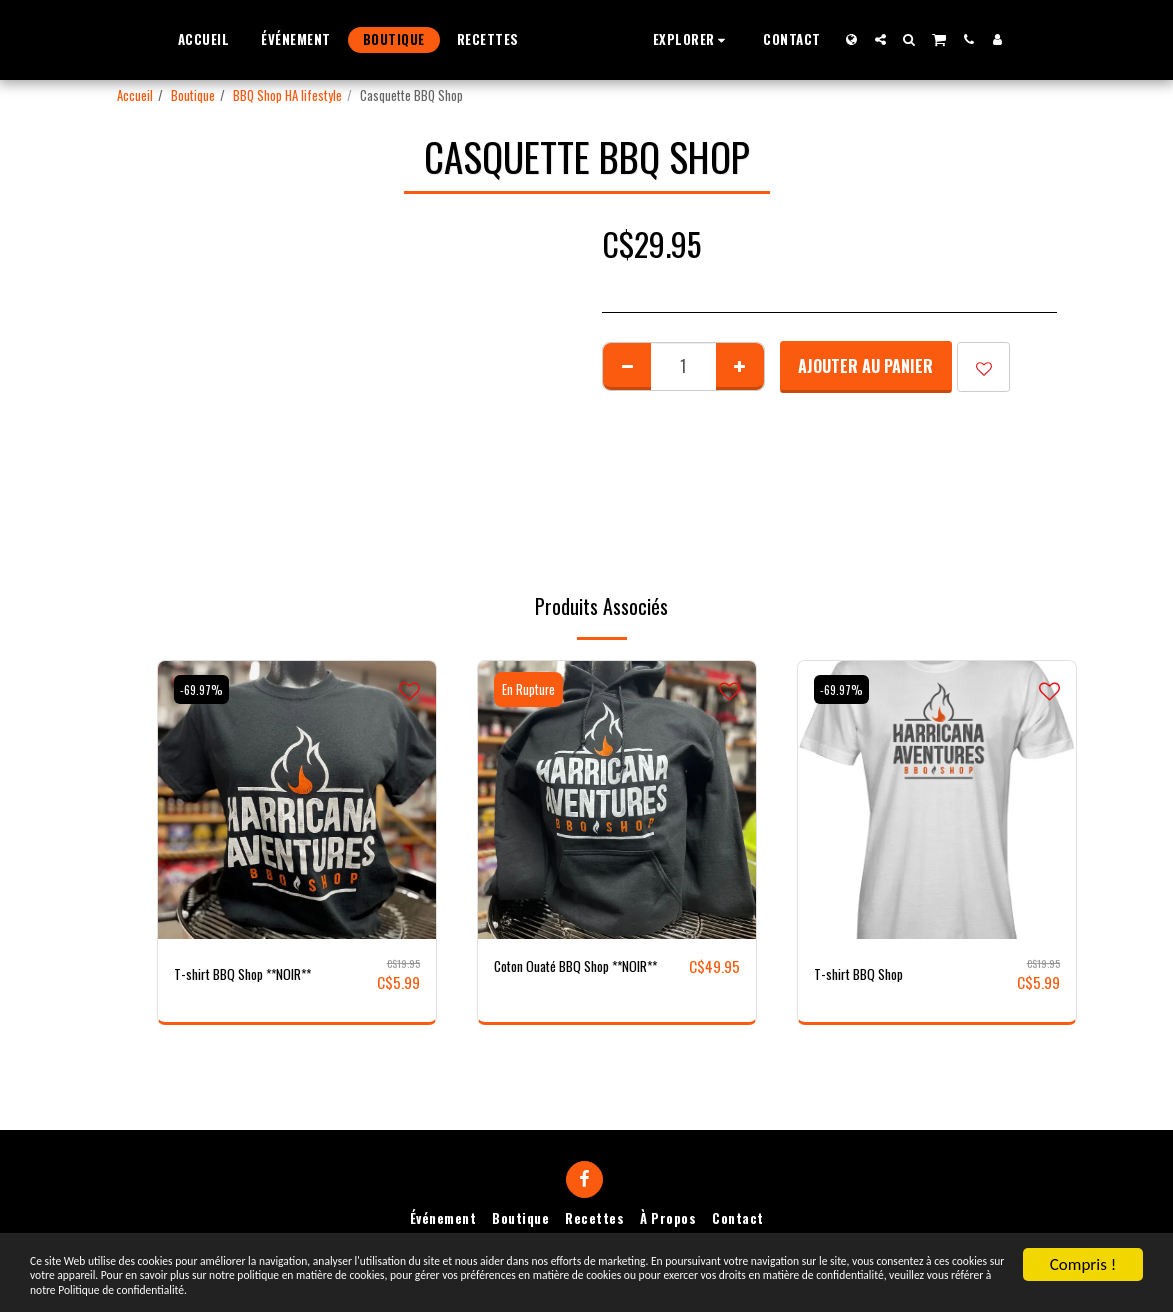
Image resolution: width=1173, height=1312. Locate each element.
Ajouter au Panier (865, 366)
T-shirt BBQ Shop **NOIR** (257, 974)
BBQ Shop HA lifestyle (287, 95)
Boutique (193, 95)
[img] (297, 800)
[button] (729, 39)
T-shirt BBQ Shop (868, 974)
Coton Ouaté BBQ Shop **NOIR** (563, 979)
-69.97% (205, 689)
